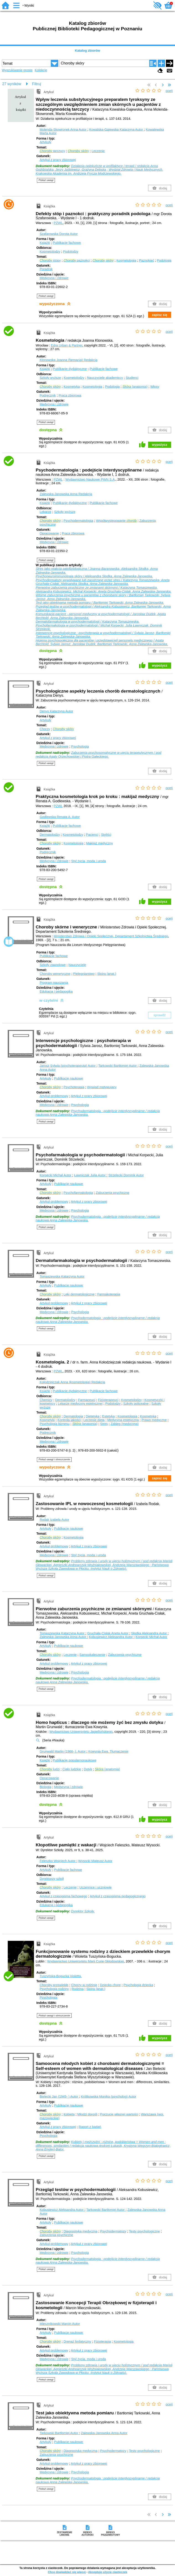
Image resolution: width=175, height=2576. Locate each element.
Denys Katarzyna (56, 711)
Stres (104, 1424)
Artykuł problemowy (54, 1096)
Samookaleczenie (92, 1654)
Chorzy (45, 729)
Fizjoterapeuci (108, 1400)
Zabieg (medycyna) (125, 1424)
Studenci (132, 378)
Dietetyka (92, 1416)
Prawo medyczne (154, 1420)
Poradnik (46, 269)
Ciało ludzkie (71, 1769)
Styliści (106, 834)
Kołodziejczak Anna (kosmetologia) (72, 1382)
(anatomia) (134, 386)
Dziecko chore (110, 1985)
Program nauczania (54, 982)
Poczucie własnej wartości (119, 2114)
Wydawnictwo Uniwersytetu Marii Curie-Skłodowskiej (85, 1961)
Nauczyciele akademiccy (105, 378)
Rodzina (78, 1989)
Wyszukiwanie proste (17, 70)
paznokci (77, 260)
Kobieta (69, 2114)
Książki (45, 243)
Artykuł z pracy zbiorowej (58, 160)
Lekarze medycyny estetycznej (80, 1403)
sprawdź (160, 1015)
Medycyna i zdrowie (54, 278)
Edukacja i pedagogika (56, 991)
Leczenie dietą (94, 1420)
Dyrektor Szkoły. (83, 1911)
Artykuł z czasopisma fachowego (63, 1896)
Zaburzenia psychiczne (112, 1193)
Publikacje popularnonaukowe (74, 1760)
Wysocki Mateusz (95, 1861)
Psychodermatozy (113, 2231)
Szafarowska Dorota (59, 234)
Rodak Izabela (54, 1519)
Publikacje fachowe (67, 243)
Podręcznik (48, 395)
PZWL (58, 223)
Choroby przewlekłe (54, 1985)
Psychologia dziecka (138, 1985)
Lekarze (45, 512)
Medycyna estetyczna (123, 1420)
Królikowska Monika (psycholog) (108, 2096)
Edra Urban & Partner (66, 345)
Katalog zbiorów (87, 50)
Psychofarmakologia (78, 1193)
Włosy (154, 386)
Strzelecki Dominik (126, 1175)
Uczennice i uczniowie (95, 1887)
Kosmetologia (126, 260)
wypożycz (159, 444)
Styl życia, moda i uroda (88, 861)
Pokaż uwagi (46, 180)
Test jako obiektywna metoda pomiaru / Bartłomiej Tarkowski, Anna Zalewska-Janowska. (100, 602)
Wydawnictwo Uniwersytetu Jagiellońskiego (81, 1731)
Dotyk (88, 1769)
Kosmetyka (72, 386)
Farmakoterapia (108, 1294)
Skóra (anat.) (106, 974)
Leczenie (98, 151)
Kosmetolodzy (50, 251)
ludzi (50, 1769)
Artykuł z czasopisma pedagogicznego (118, 1896)
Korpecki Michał (56, 1175)
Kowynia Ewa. (108, 1751)
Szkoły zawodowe (53, 965)
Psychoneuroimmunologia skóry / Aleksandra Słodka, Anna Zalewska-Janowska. (94, 576)
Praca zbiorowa (70, 395)
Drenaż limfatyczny (77, 2341)
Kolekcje (41, 70)
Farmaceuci (86, 1400)
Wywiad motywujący (101, 1087)
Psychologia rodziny (54, 1989)
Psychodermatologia (78, 520)
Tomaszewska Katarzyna (62, 1276)
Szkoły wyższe (50, 378)
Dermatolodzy (50, 834)
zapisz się (159, 315)
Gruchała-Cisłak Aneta (108, 1633)
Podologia (164, 260)
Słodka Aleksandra (149, 1633)
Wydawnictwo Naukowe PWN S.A (90, 479)
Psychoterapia (74, 1087)
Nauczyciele (77, 965)
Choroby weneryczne (55, 974)
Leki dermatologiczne (79, 1294)
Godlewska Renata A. (60, 817)
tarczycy (52, 151)
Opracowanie (49, 533)
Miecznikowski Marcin (60, 2324)
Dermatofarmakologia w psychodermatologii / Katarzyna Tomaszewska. (87, 621)
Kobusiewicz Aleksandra (111, 1637)
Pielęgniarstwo (84, 974)
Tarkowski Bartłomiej (118, 1066)
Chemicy (46, 1400)
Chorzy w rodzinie (84, 1985)
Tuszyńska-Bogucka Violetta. (61, 1976)
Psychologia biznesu (54, 1424)
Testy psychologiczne (144, 2231)
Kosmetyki (47, 1420)
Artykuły (45, 142)
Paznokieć (146, 260)
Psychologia (80, 746)
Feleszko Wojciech (58, 1861)
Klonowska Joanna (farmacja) (69, 360)
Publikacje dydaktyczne (70, 369)
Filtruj (36, 84)
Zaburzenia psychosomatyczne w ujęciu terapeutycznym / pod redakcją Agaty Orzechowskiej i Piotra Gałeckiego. (98, 754)
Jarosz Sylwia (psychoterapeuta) (68, 1066)
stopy (50, 260)
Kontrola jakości (69, 1420)
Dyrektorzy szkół (52, 1878)
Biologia (45, 1787)
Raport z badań (90, 2127)
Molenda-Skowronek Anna (64, 129)
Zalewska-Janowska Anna (66, 494)
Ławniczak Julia (90, 1175)
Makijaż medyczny (99, 843)
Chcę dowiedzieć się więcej (67, 2572)
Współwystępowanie (116, 520)
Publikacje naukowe (68, 1078)
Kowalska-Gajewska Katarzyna (116, 129)
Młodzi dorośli (87, 2114)
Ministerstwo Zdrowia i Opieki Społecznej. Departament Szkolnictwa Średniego (111, 936)
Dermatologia (73, 1416)
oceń (169, 91)
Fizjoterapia (102, 2341)
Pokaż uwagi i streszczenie (54, 1459)
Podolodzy (70, 251)
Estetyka (108, 1416)
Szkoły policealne (136, 1403)
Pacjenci (92, 834)
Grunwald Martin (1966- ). (63, 1751)
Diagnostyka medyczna (81, 2231)
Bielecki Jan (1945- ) (59, 2096)
